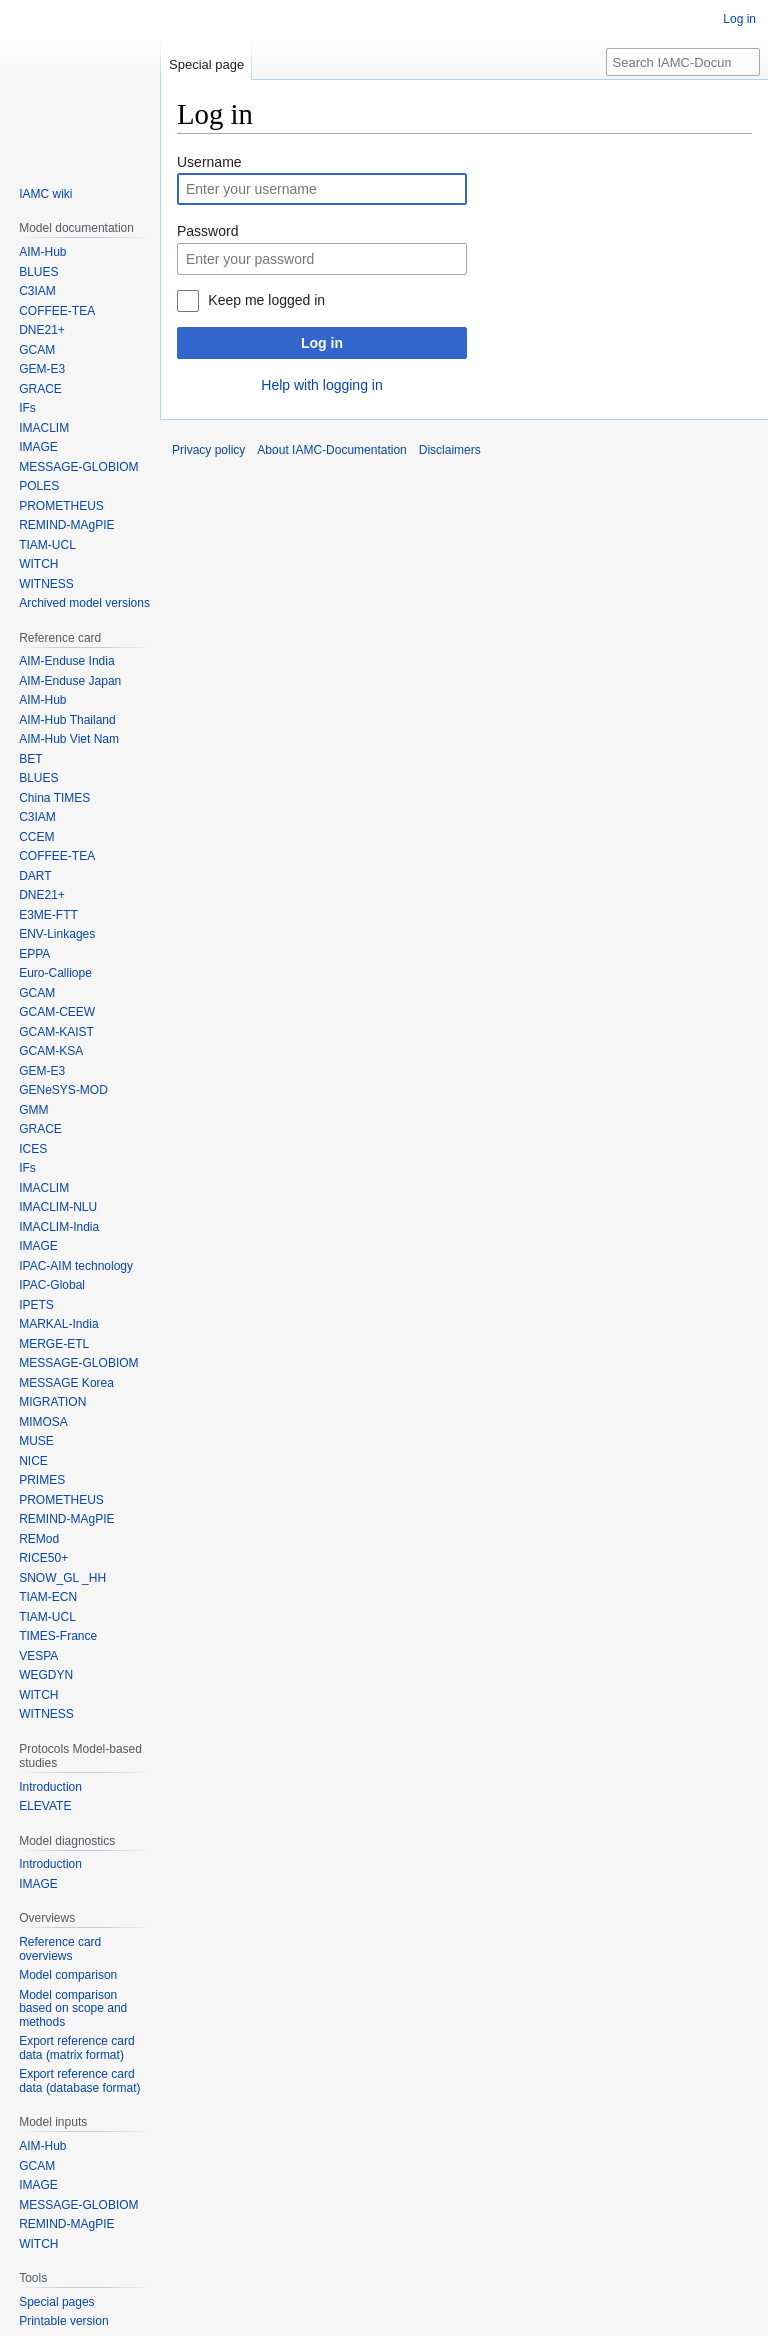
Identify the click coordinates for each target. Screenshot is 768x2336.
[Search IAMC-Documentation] (683, 62)
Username (209, 162)
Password (207, 231)
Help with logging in (321, 385)
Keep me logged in (266, 300)
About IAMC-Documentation (331, 450)
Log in (322, 343)
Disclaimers (450, 450)
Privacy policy (208, 450)
